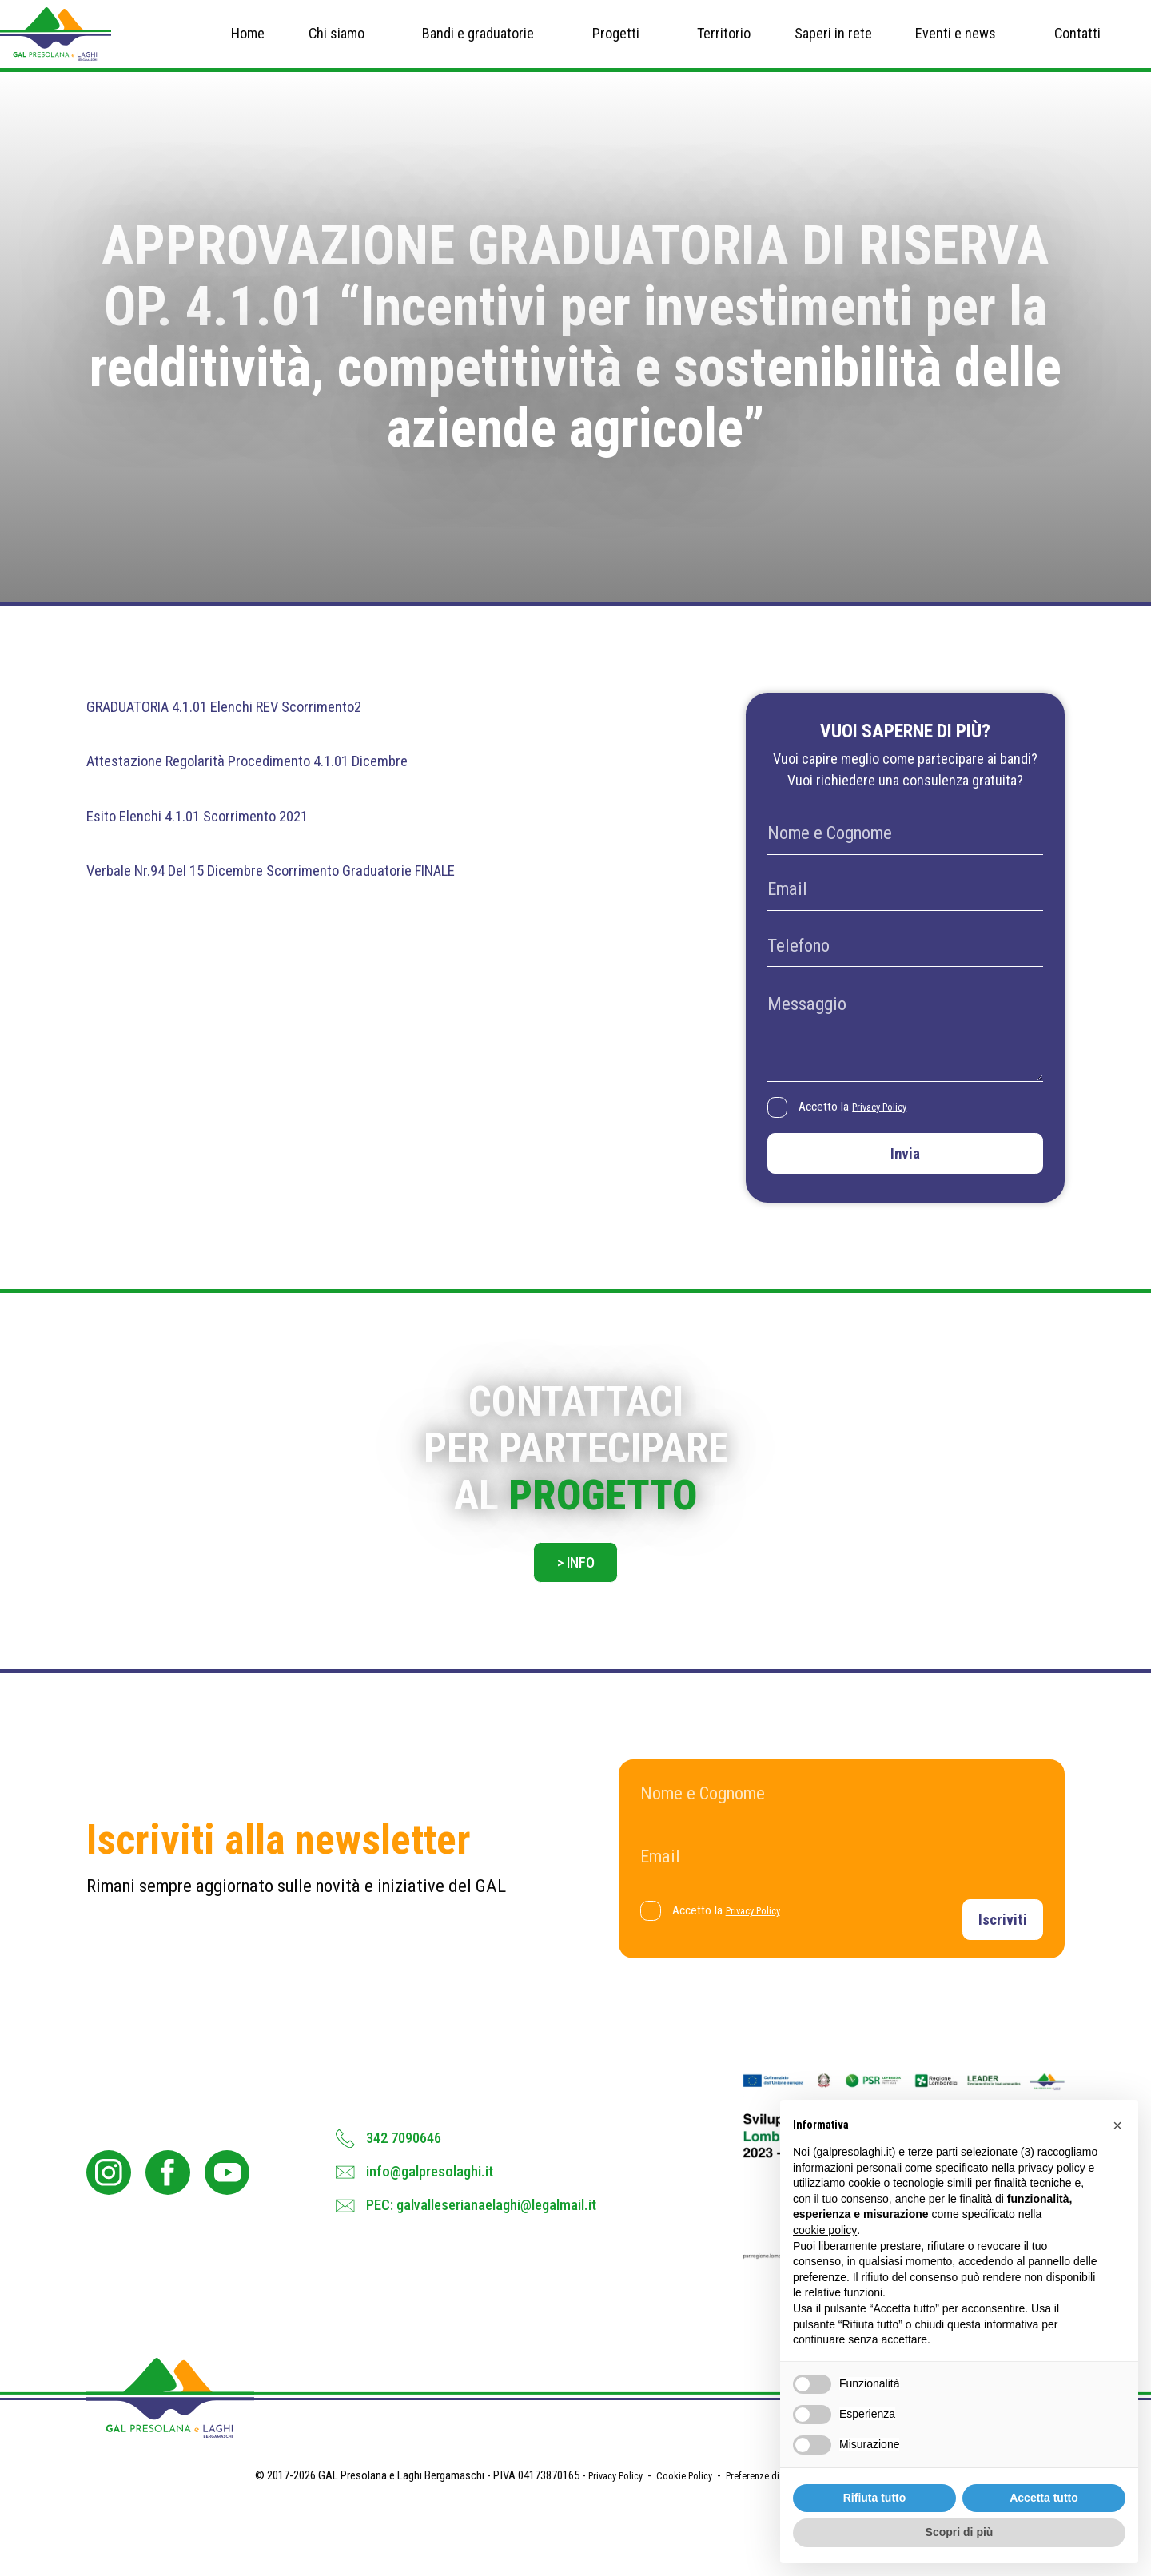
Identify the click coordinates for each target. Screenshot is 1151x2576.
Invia (905, 1184)
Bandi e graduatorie (478, 45)
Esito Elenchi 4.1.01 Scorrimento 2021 (222, 839)
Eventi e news (955, 45)
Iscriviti (996, 1967)
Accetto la (864, 1132)
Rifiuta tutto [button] (874, 2497)
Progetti (615, 45)
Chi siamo (336, 45)
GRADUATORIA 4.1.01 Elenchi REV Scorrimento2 (259, 730)
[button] (1117, 2125)
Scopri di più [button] (960, 2532)
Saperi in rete (833, 45)
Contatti (1077, 45)
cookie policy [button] (825, 2230)
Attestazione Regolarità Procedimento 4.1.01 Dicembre (286, 785)
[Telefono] (905, 971)
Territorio (724, 45)
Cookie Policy (680, 2538)
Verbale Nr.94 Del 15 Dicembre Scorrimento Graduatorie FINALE (317, 893)
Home (248, 45)
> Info (575, 1607)
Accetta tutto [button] (1044, 2497)
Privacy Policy (890, 1132)
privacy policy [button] (1051, 2167)
